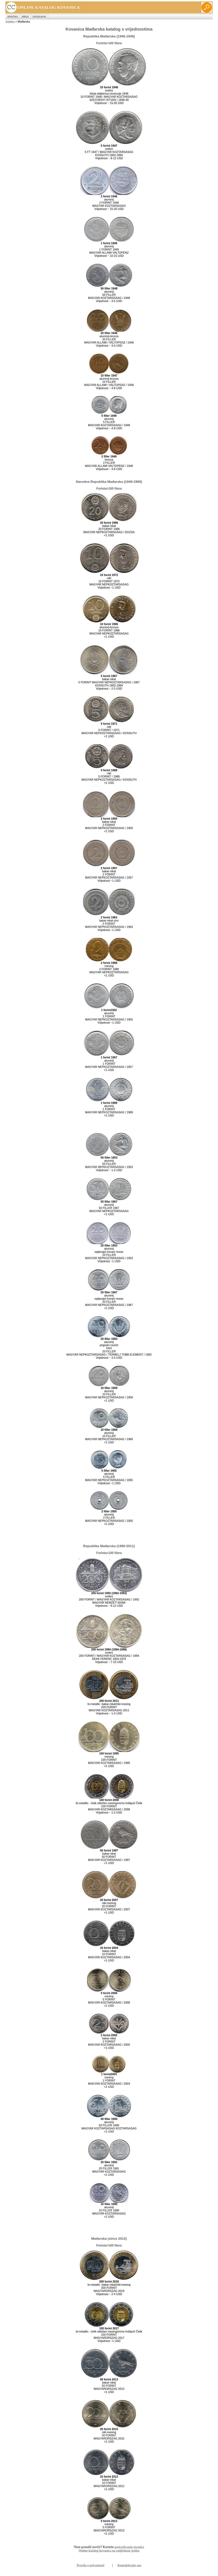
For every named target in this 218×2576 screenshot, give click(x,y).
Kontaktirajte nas (129, 2565)
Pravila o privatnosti (90, 2565)
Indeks (10, 21)
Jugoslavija (39, 16)
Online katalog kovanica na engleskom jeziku (109, 2550)
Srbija (25, 16)
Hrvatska (12, 16)
